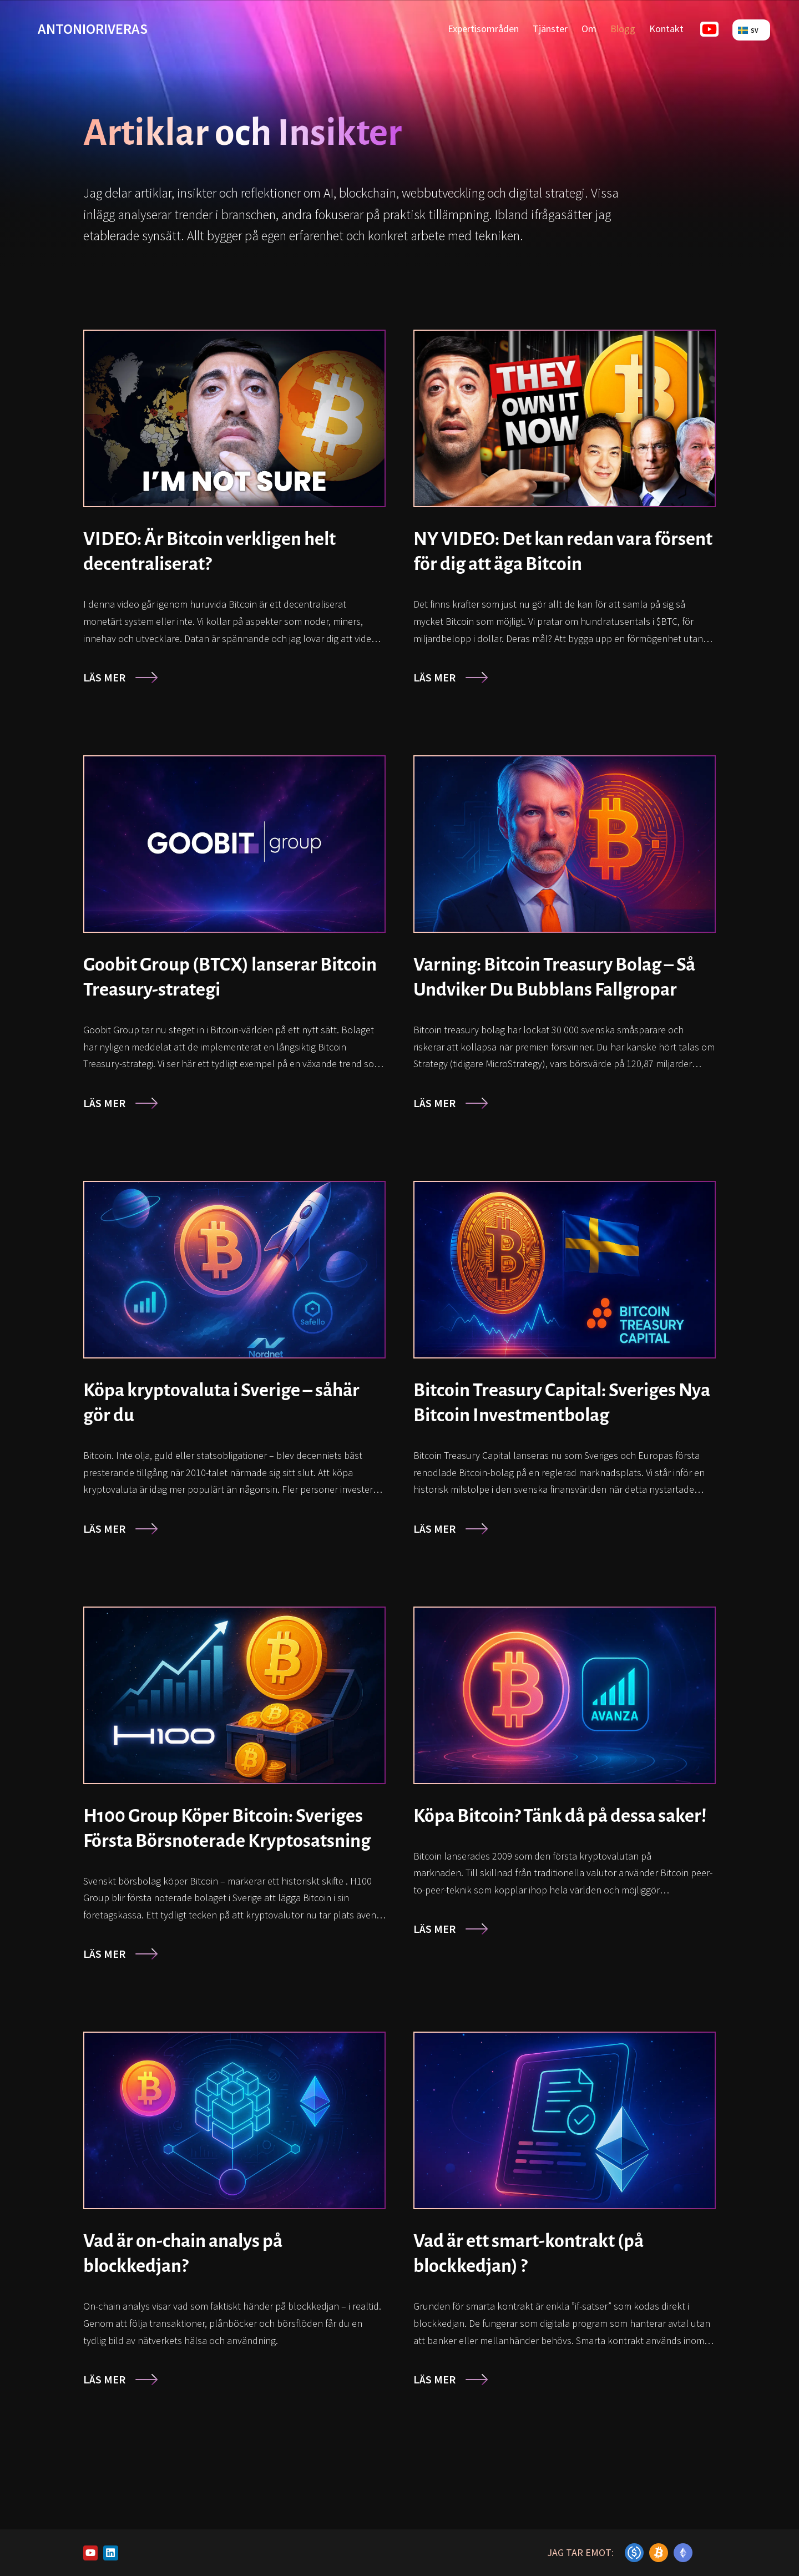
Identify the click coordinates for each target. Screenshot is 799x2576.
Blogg (622, 28)
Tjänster (550, 28)
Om (588, 28)
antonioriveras (93, 28)
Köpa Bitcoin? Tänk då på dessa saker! (560, 1816)
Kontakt (666, 28)
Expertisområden (483, 28)
